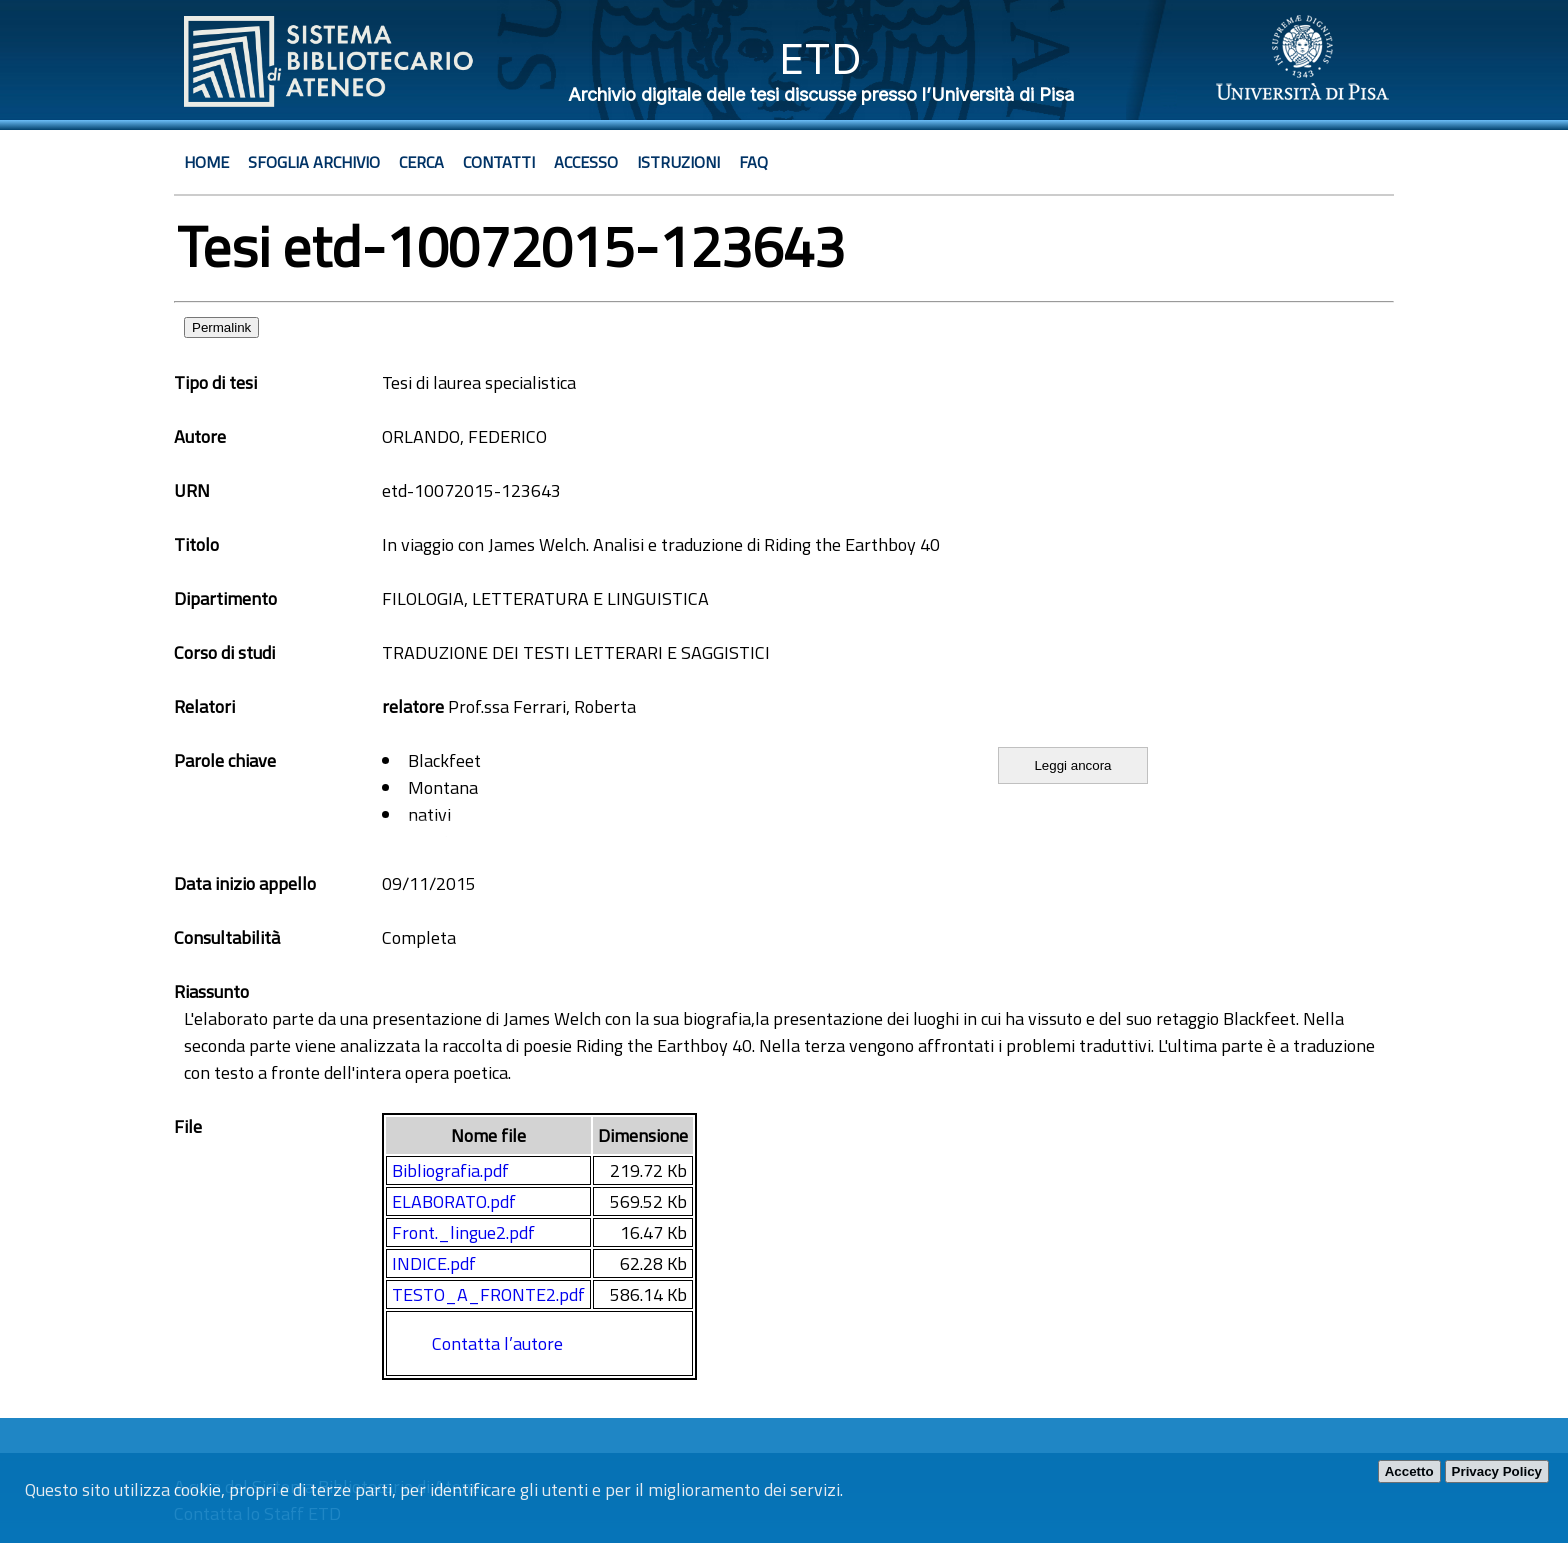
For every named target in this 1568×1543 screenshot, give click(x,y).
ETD (820, 58)
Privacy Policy (1497, 1471)
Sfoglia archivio (314, 162)
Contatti (499, 162)
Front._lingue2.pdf (463, 1232)
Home (206, 162)
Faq (753, 162)
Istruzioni (678, 162)
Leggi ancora (1072, 765)
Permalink (221, 327)
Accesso (586, 162)
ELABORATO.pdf (454, 1201)
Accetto (1409, 1471)
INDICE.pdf (434, 1263)
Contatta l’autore (497, 1343)
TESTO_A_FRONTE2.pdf (488, 1294)
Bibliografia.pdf (450, 1170)
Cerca (421, 162)
